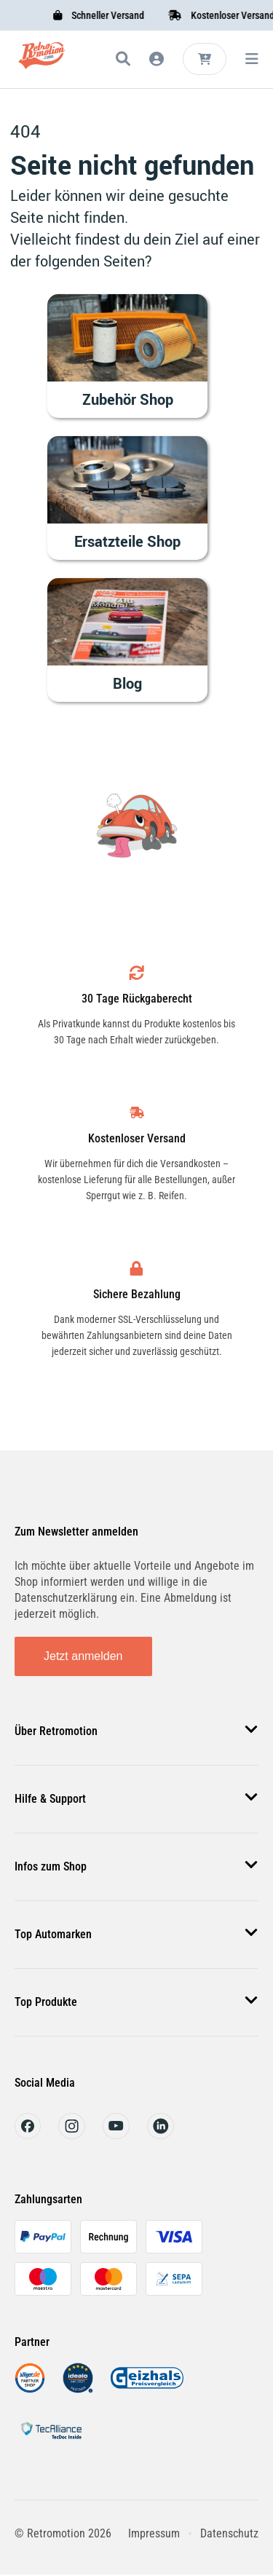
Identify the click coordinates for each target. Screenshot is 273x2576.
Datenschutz (229, 2533)
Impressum (154, 2533)
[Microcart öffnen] (204, 59)
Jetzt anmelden (83, 1656)
